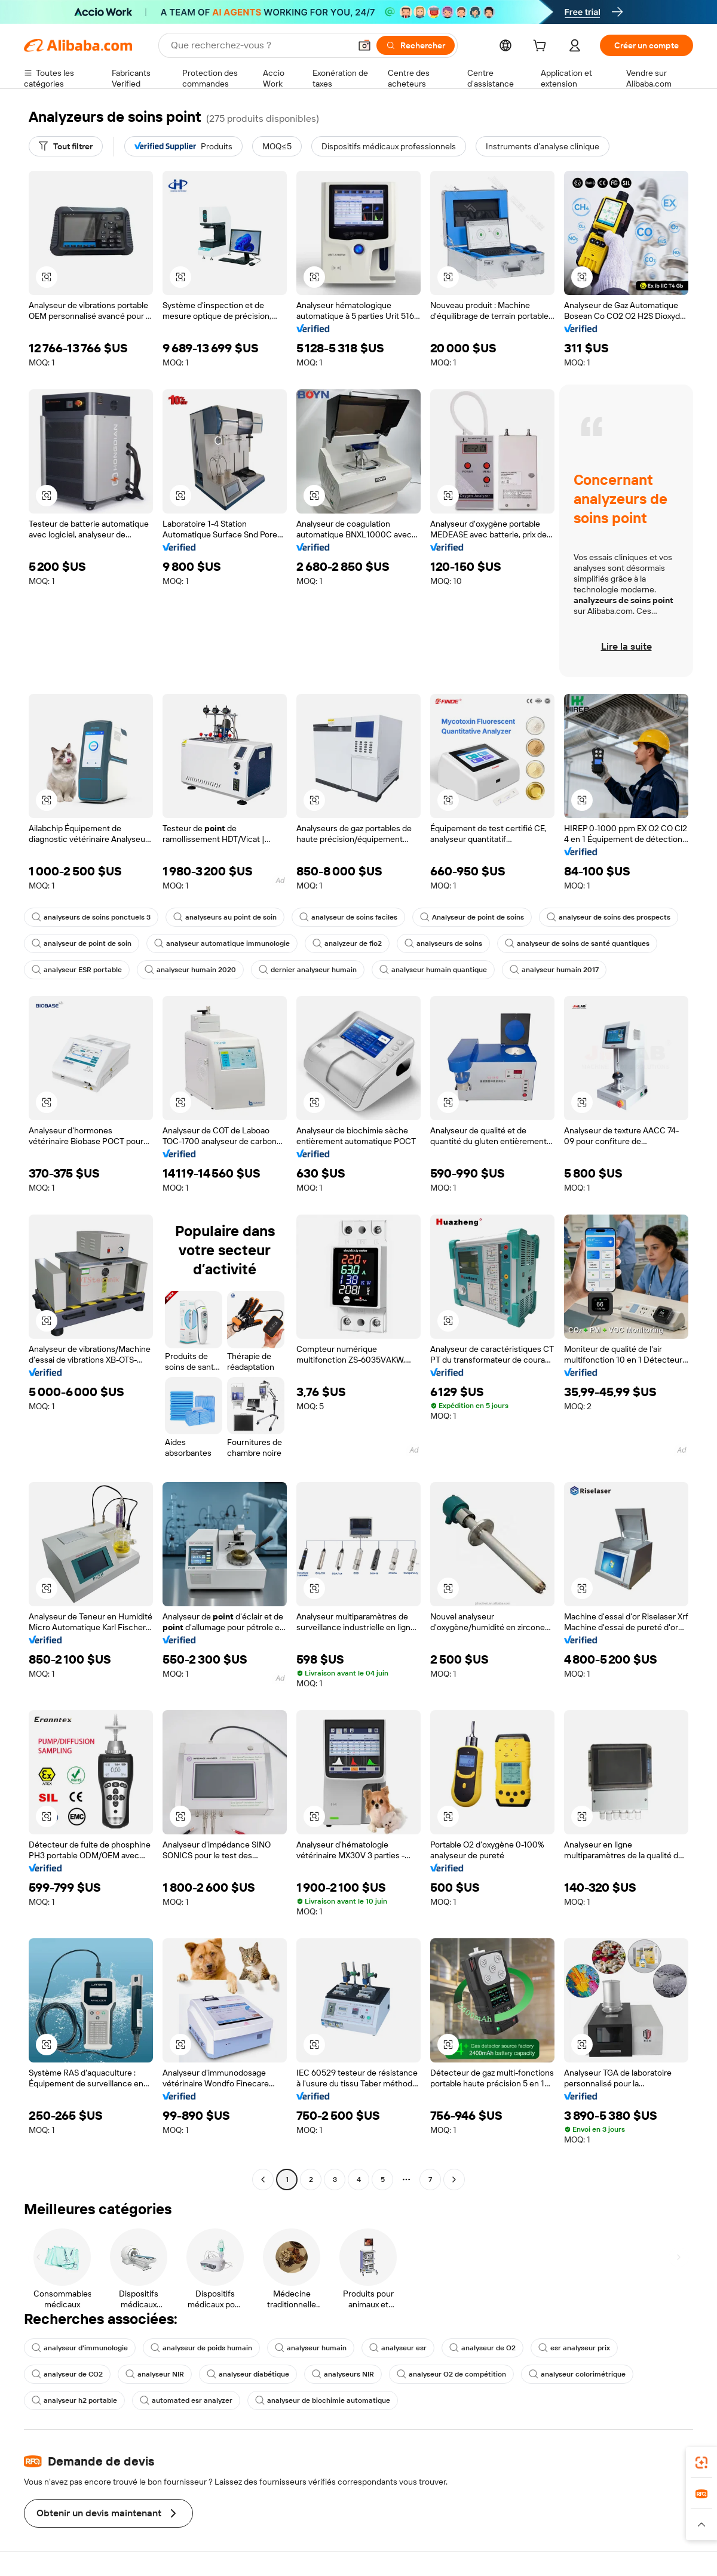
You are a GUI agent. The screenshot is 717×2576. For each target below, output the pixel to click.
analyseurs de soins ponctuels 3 (91, 917)
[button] (364, 45)
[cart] (542, 47)
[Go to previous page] (263, 2179)
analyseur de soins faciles (348, 917)
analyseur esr (398, 2348)
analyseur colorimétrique (577, 2374)
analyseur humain (311, 2348)
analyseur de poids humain (201, 2348)
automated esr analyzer (186, 2400)
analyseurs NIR (343, 2374)
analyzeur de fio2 (347, 943)
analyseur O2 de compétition (451, 2374)
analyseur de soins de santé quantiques (577, 943)
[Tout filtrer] (66, 146)
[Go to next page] (454, 2179)
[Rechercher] (415, 45)
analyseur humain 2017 (554, 970)
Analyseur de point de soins (472, 917)
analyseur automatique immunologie (222, 943)
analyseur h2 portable (74, 2400)
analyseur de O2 (482, 2348)
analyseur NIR (154, 2374)
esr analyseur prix (574, 2348)
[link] (701, 2462)
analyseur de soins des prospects (608, 917)
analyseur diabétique (248, 2374)
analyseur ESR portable (77, 970)
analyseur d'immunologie (80, 2348)
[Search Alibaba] (259, 45)
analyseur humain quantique (433, 970)
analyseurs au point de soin (225, 917)
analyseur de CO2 (67, 2374)
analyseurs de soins (443, 943)
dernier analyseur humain (308, 970)
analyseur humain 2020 (190, 970)
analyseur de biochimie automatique (322, 2400)
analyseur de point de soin (81, 943)
